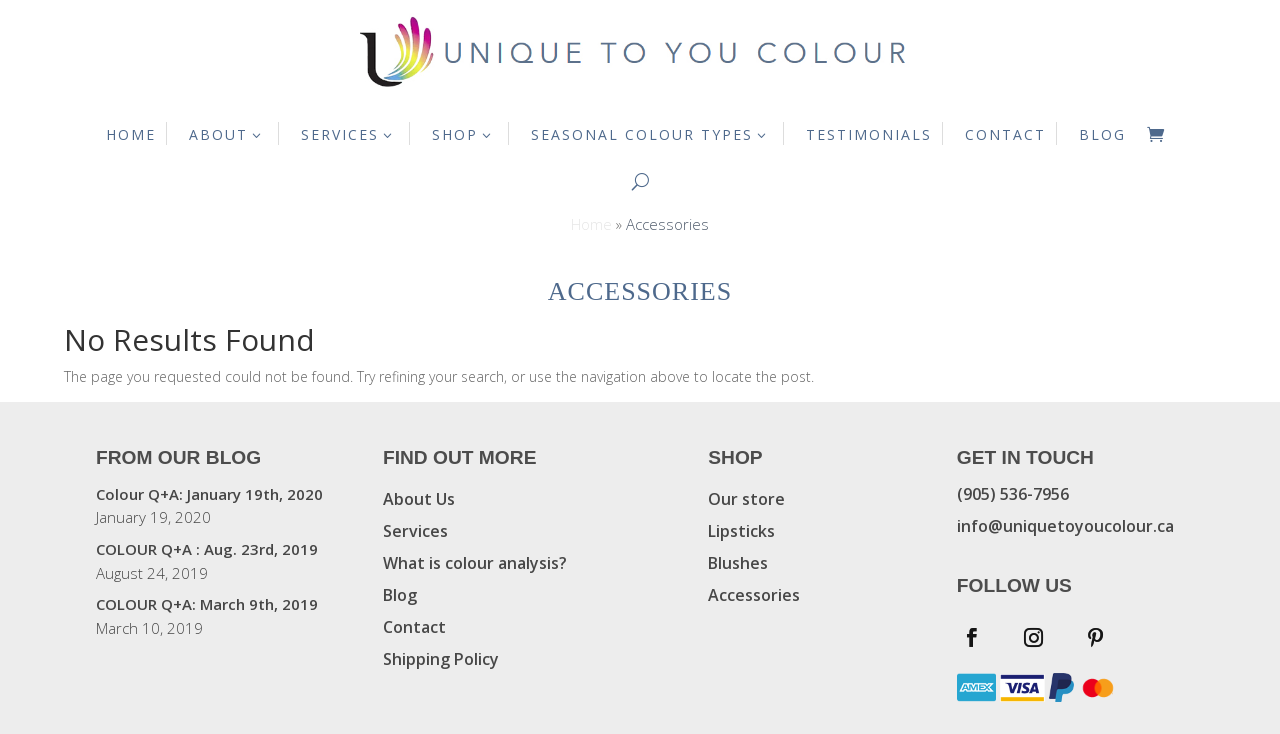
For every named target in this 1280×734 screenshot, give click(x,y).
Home (591, 224)
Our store (746, 499)
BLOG (1102, 134)
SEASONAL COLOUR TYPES (642, 134)
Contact (414, 627)
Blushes (738, 563)
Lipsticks (741, 531)
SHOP (455, 134)
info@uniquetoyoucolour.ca (1065, 526)
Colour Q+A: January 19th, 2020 (209, 494)
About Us (419, 499)
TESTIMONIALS (869, 134)
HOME (131, 134)
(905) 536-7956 (1013, 494)
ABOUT (218, 134)
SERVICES (340, 134)
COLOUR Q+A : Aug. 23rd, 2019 (207, 549)
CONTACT (1005, 134)
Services (415, 531)
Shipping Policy (441, 659)
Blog (400, 595)
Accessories (754, 595)
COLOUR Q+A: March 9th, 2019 (207, 604)
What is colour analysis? (475, 563)
